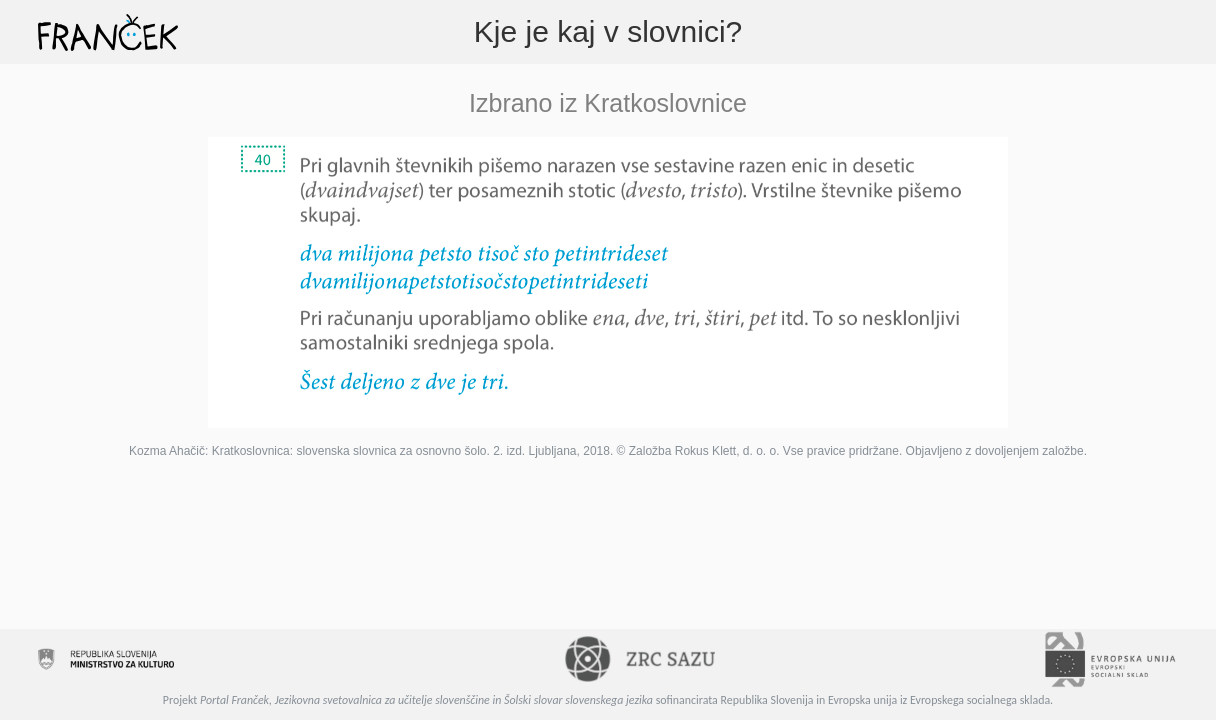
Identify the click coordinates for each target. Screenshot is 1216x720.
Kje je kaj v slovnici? (608, 31)
